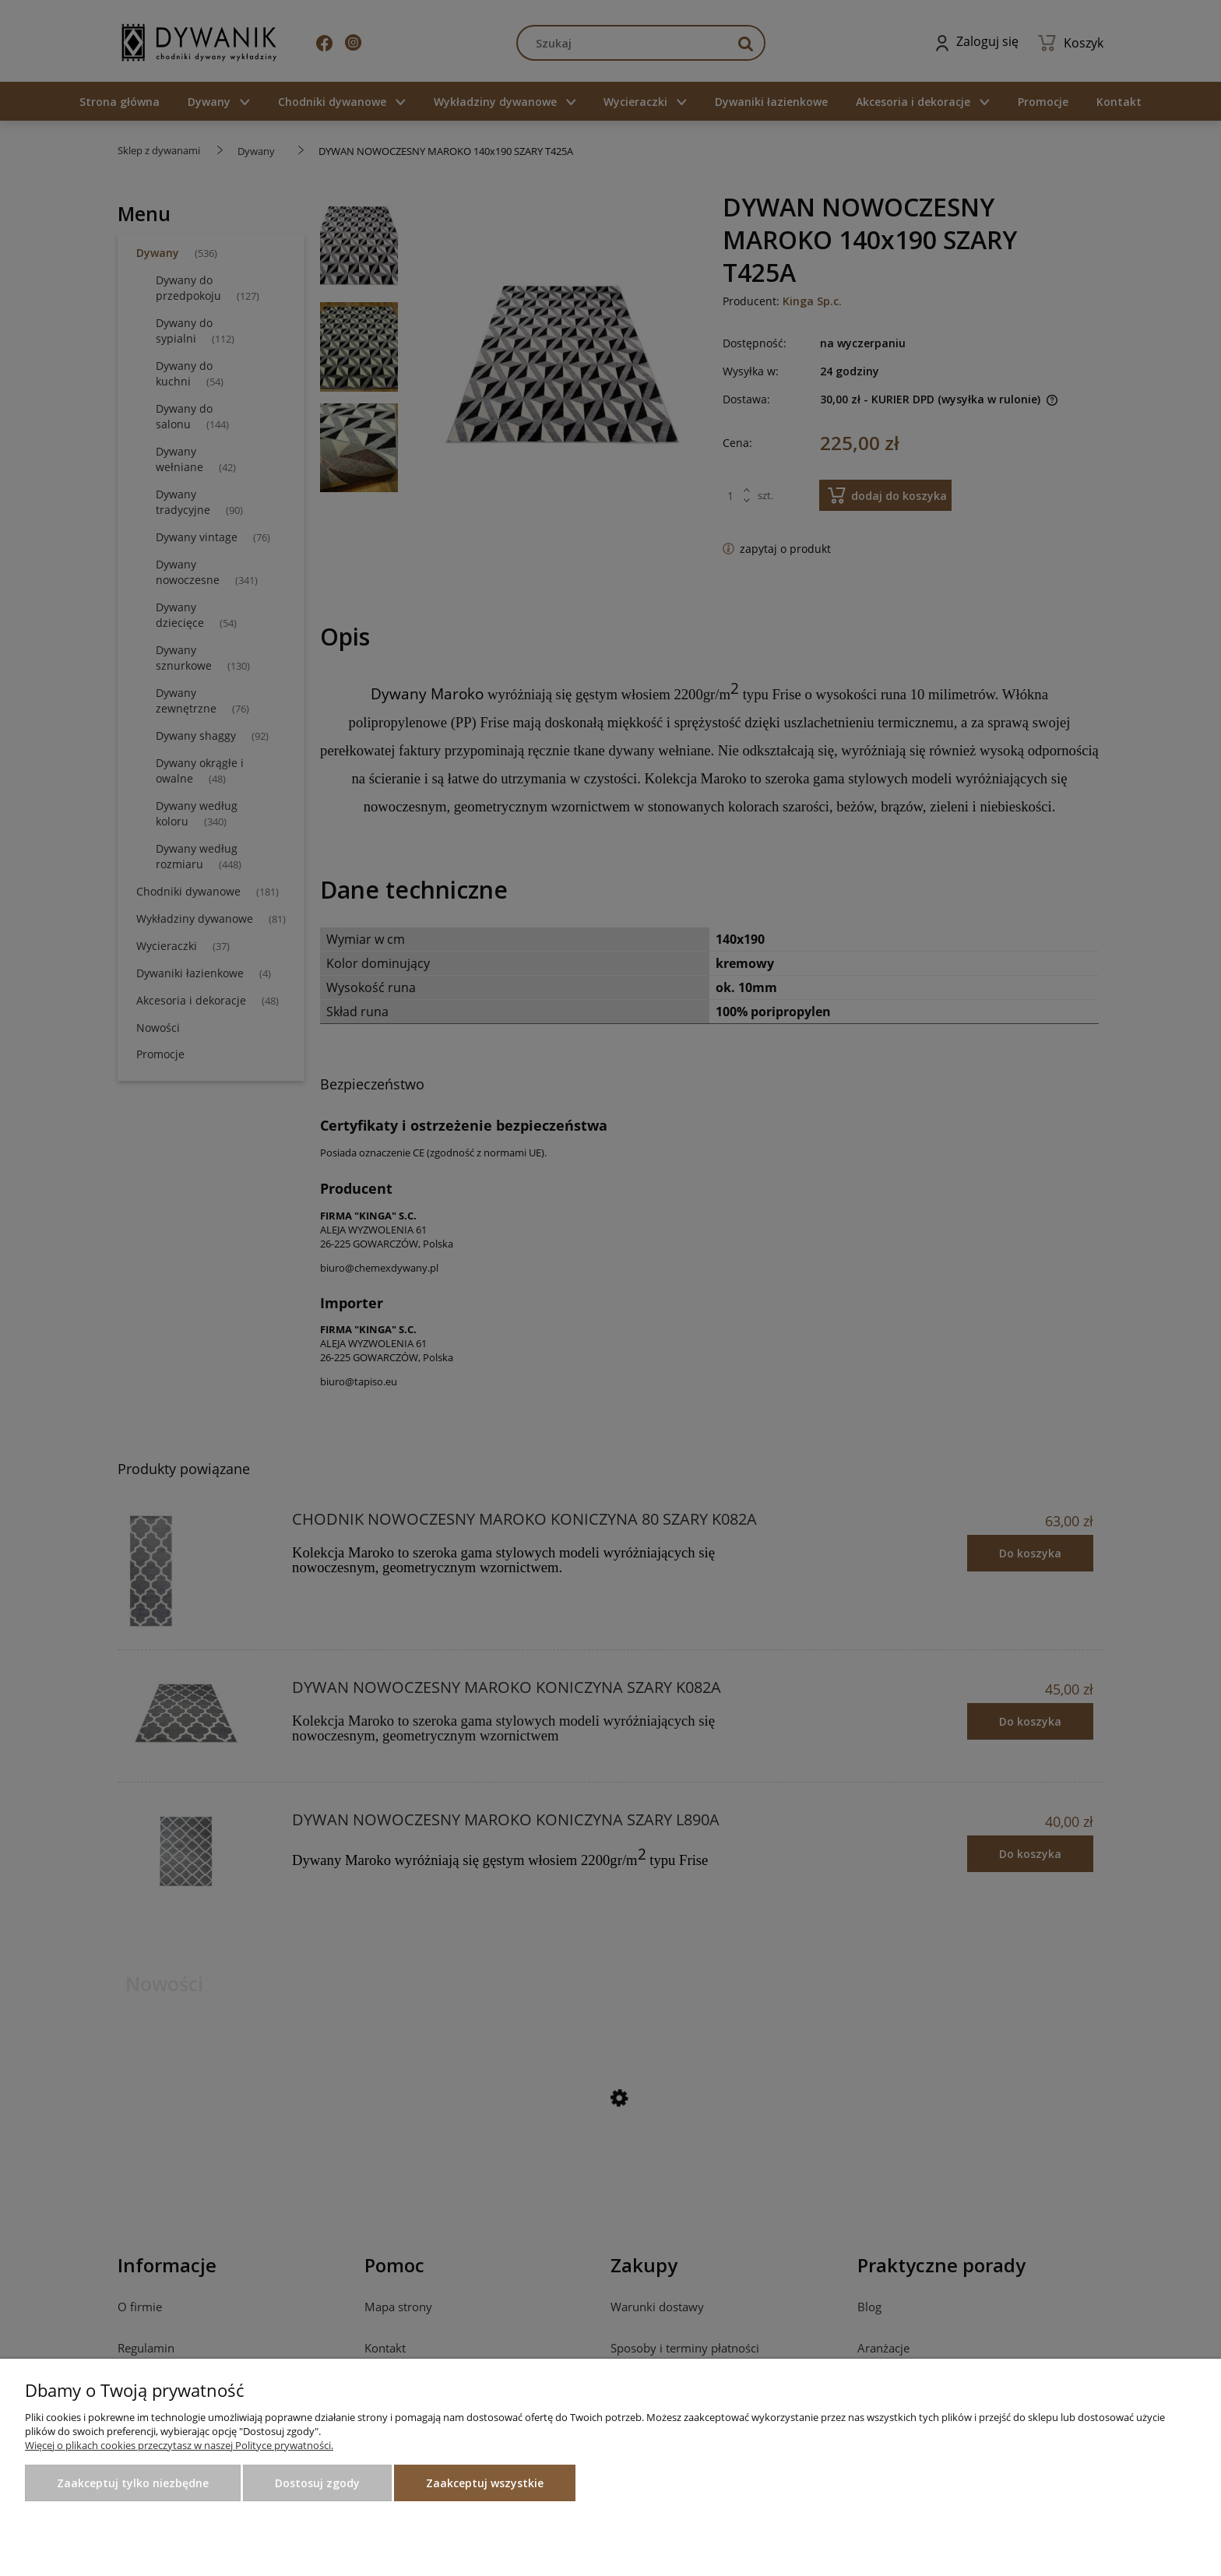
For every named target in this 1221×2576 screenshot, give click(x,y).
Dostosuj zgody (317, 2483)
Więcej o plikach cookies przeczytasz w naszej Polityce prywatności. (179, 2445)
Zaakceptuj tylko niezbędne (133, 2483)
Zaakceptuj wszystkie (485, 2483)
